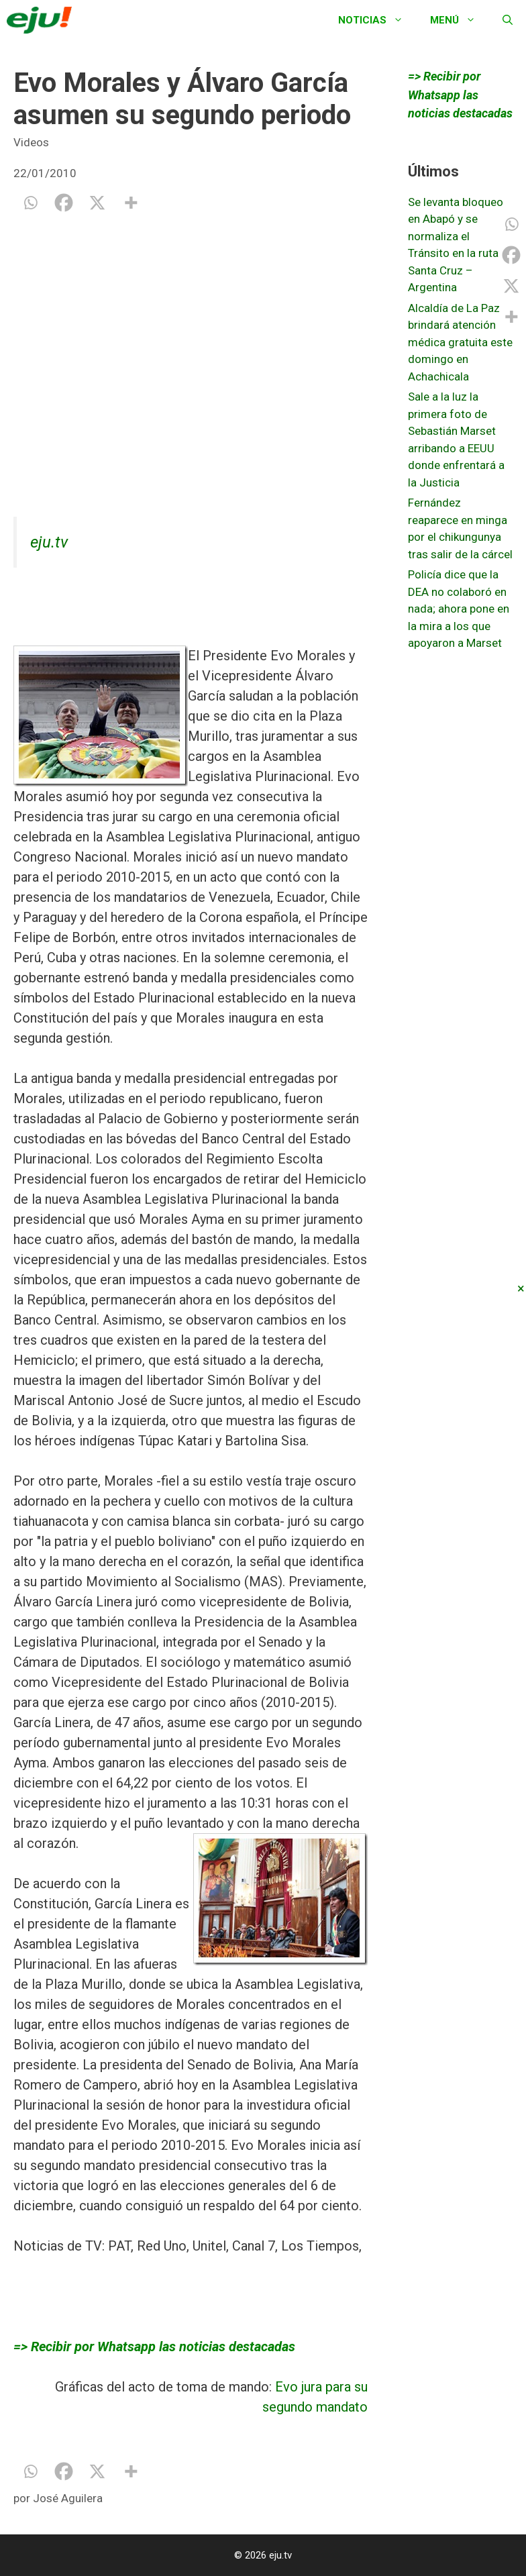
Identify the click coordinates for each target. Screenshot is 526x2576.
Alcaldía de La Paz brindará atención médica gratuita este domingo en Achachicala (460, 342)
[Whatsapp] (30, 203)
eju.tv (49, 542)
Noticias (377, 20)
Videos (31, 142)
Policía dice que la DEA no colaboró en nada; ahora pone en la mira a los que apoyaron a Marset (458, 609)
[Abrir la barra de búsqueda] (507, 20)
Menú (459, 20)
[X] (97, 203)
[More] (130, 203)
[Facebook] (63, 203)
